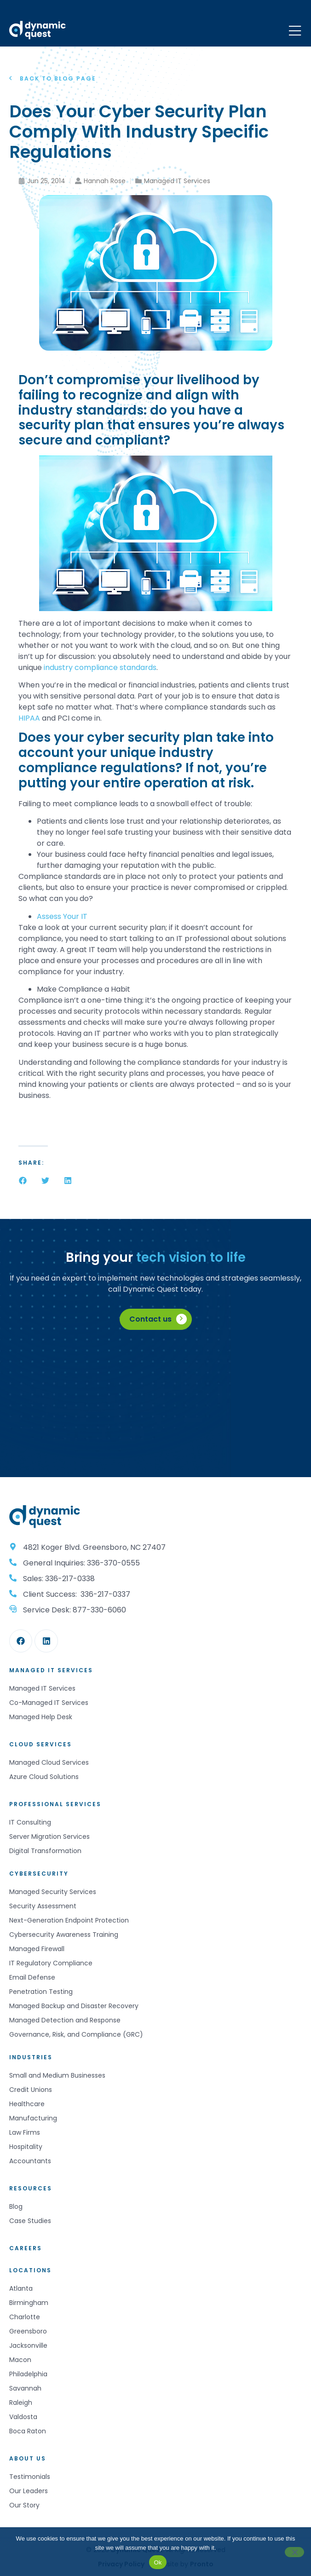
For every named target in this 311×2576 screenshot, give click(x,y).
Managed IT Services (177, 180)
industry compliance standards (99, 667)
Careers (25, 2248)
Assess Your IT (62, 916)
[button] (22, 1180)
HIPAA (29, 718)
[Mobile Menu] (295, 31)
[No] (294, 2552)
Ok (157, 2562)
